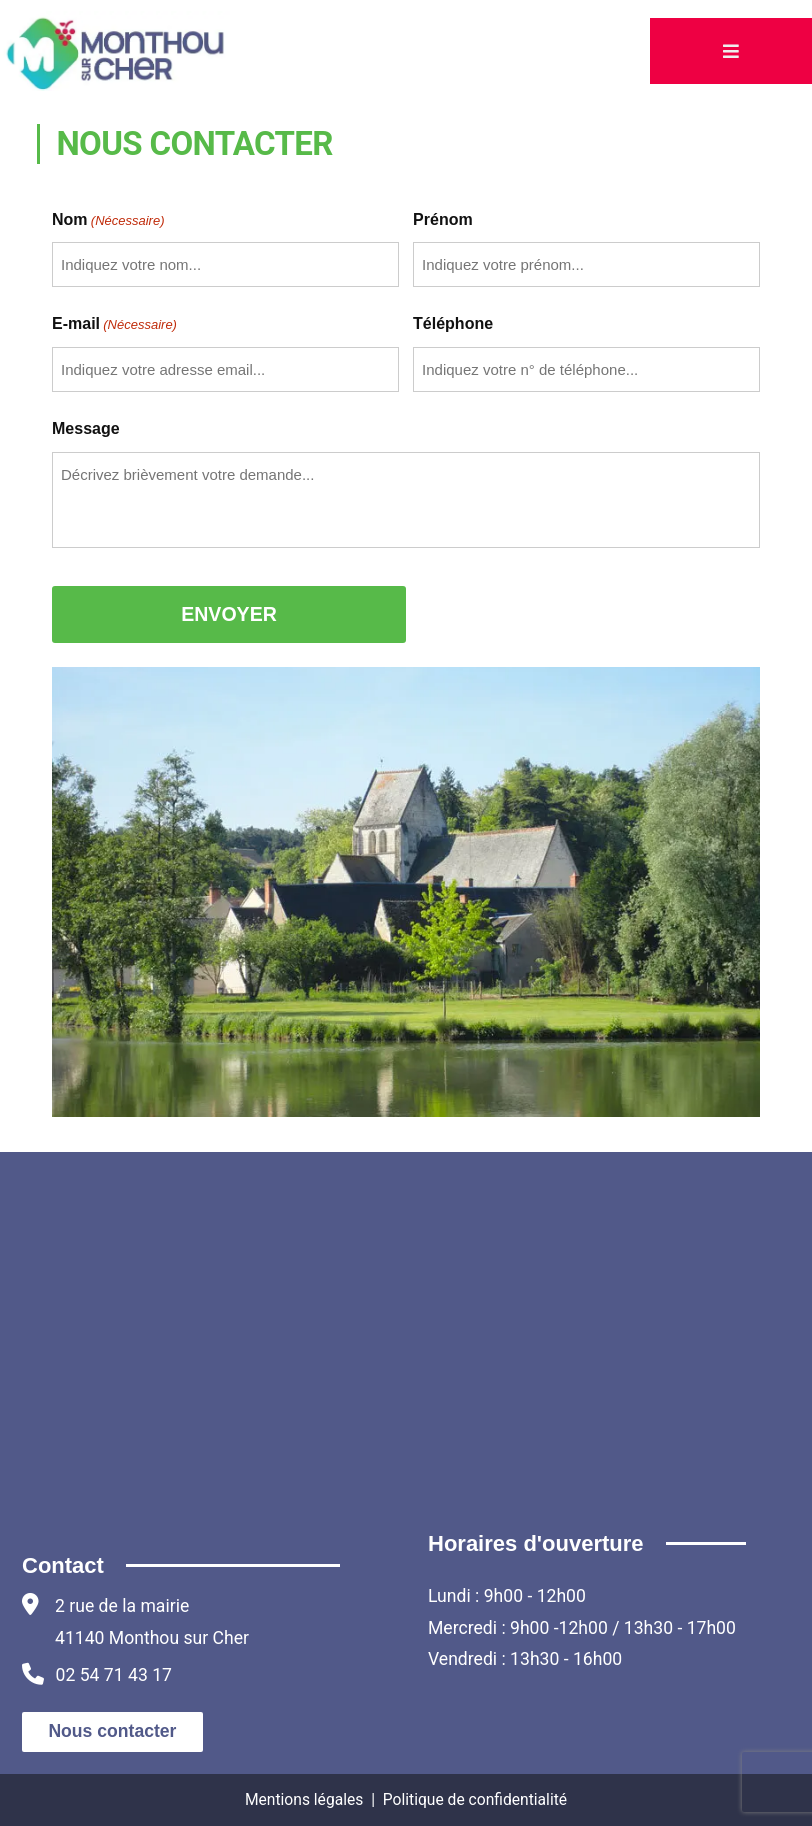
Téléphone (453, 323)
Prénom (443, 219)
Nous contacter (112, 1731)
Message (86, 428)
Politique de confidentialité (475, 1799)
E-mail (114, 324)
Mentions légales (304, 1799)
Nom (108, 220)
